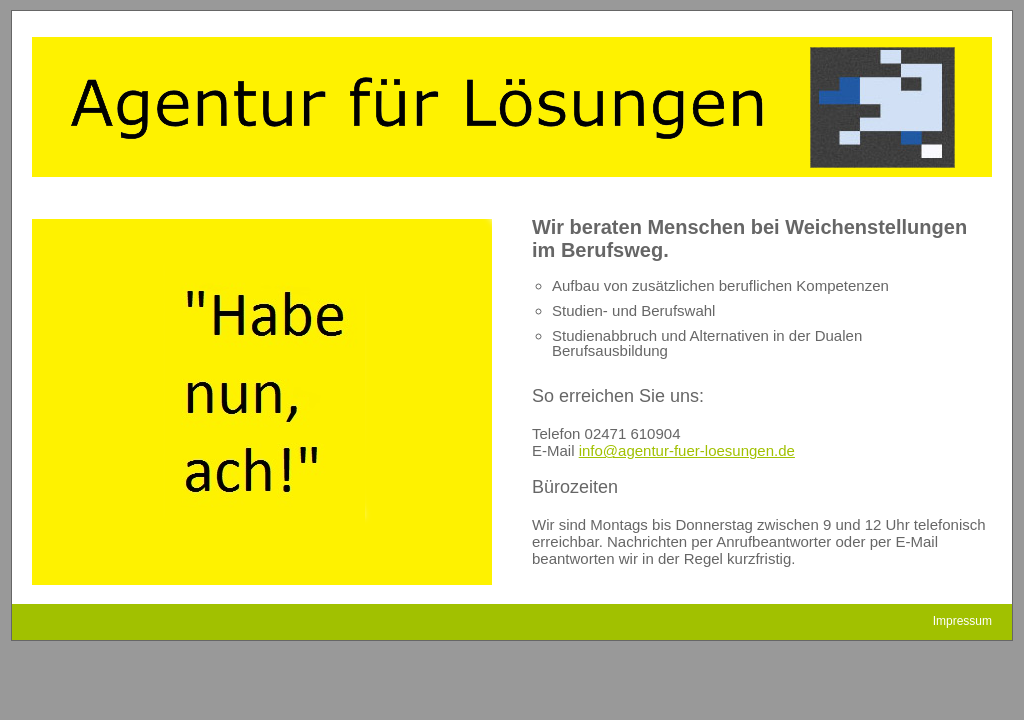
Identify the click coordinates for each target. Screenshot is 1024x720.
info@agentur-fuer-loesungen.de (687, 450)
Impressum (962, 621)
